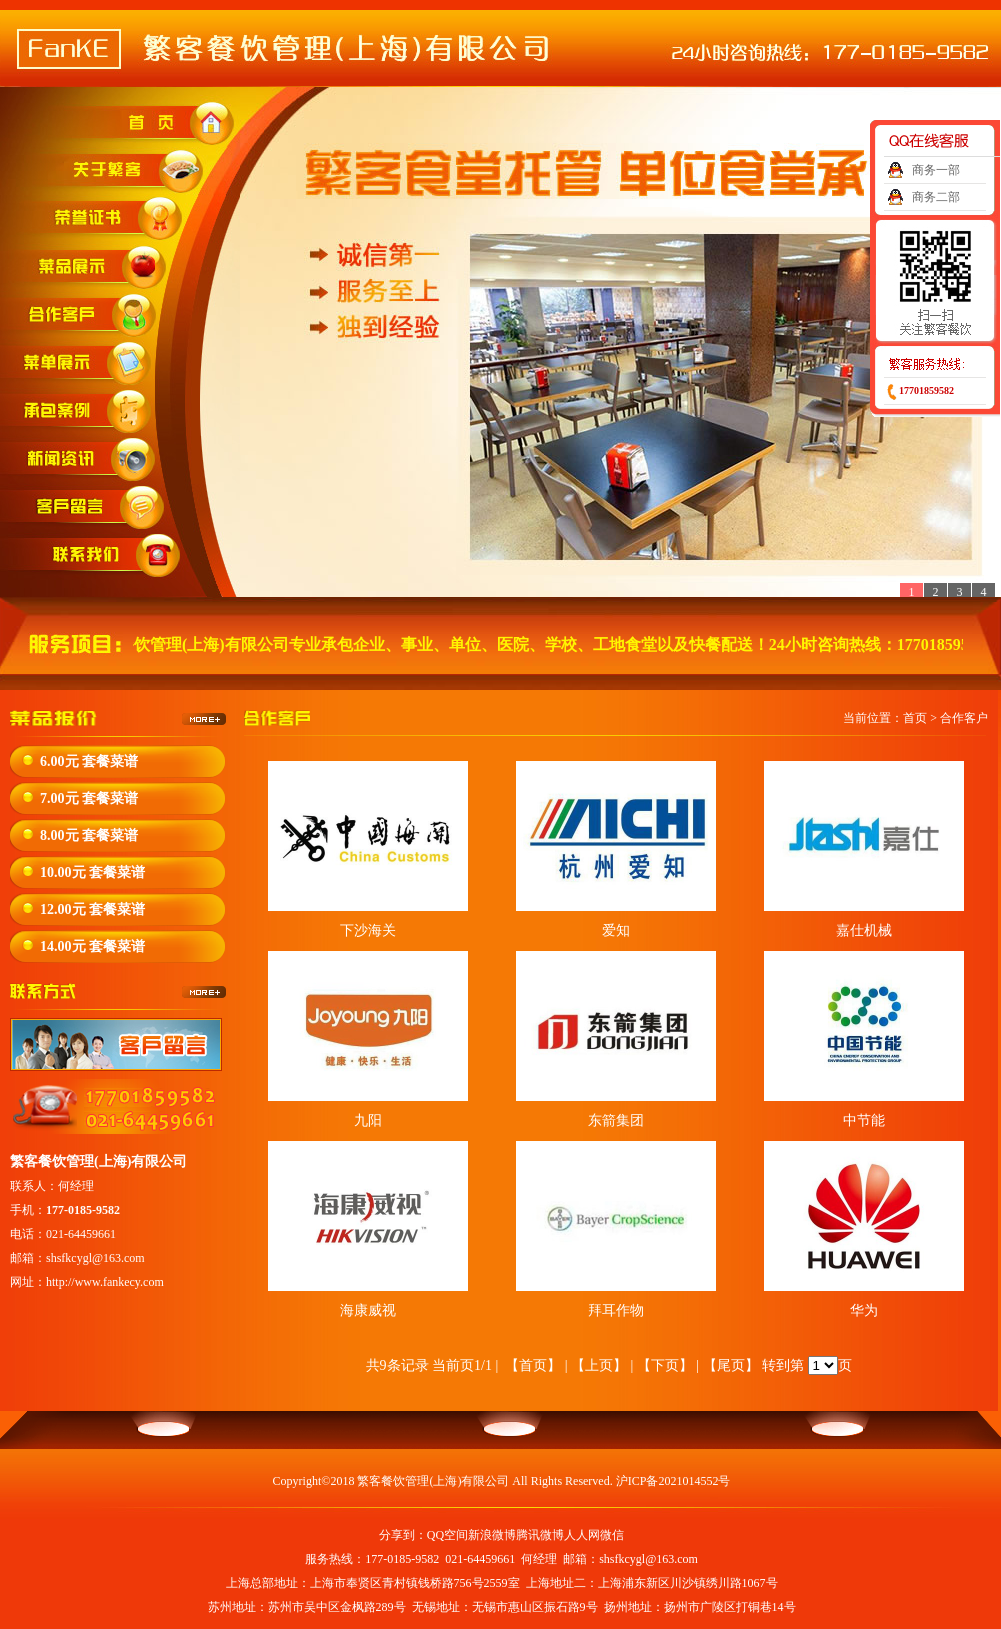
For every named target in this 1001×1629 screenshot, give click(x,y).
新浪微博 (492, 1535)
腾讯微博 (540, 1535)
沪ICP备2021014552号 (673, 1481)
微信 (612, 1535)
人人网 (582, 1535)
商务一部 (936, 170)
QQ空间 (447, 1535)
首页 (915, 718)
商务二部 (936, 197)
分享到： (403, 1535)
